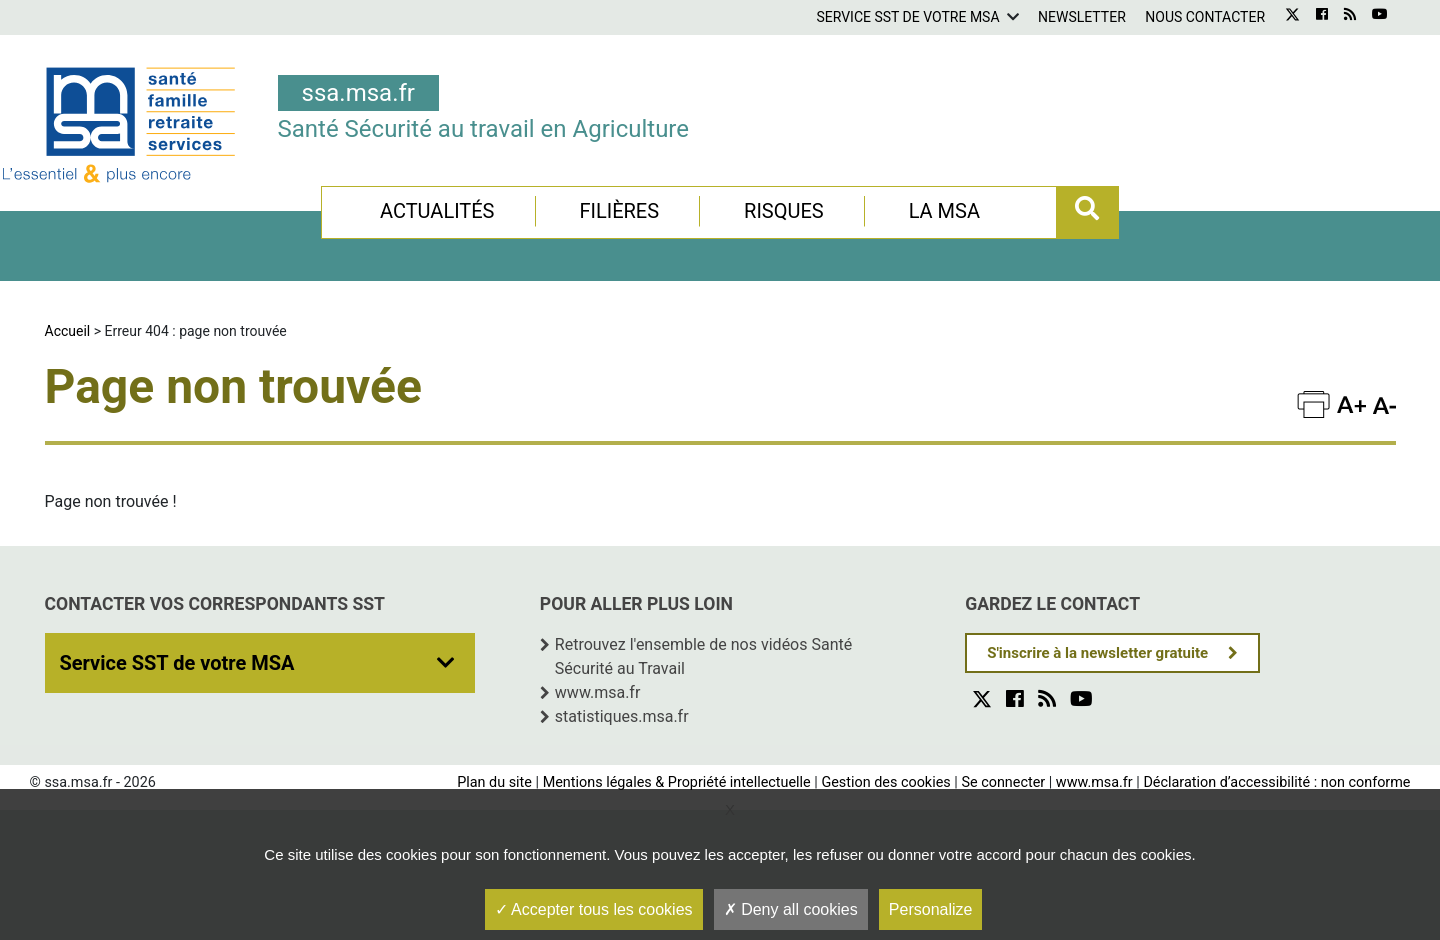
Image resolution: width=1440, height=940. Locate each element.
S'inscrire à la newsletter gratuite (1097, 653)
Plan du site (494, 782)
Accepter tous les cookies (594, 909)
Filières (619, 211)
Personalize (931, 909)
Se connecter (1003, 782)
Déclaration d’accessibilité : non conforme (1276, 782)
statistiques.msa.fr (622, 716)
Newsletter (1082, 17)
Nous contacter (1205, 17)
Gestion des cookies (885, 782)
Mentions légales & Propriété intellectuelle (677, 782)
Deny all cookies (791, 909)
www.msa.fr (598, 692)
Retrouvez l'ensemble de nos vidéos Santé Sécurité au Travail (703, 656)
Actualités (437, 211)
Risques (784, 211)
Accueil (68, 331)
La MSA (944, 211)
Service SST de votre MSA (907, 17)
